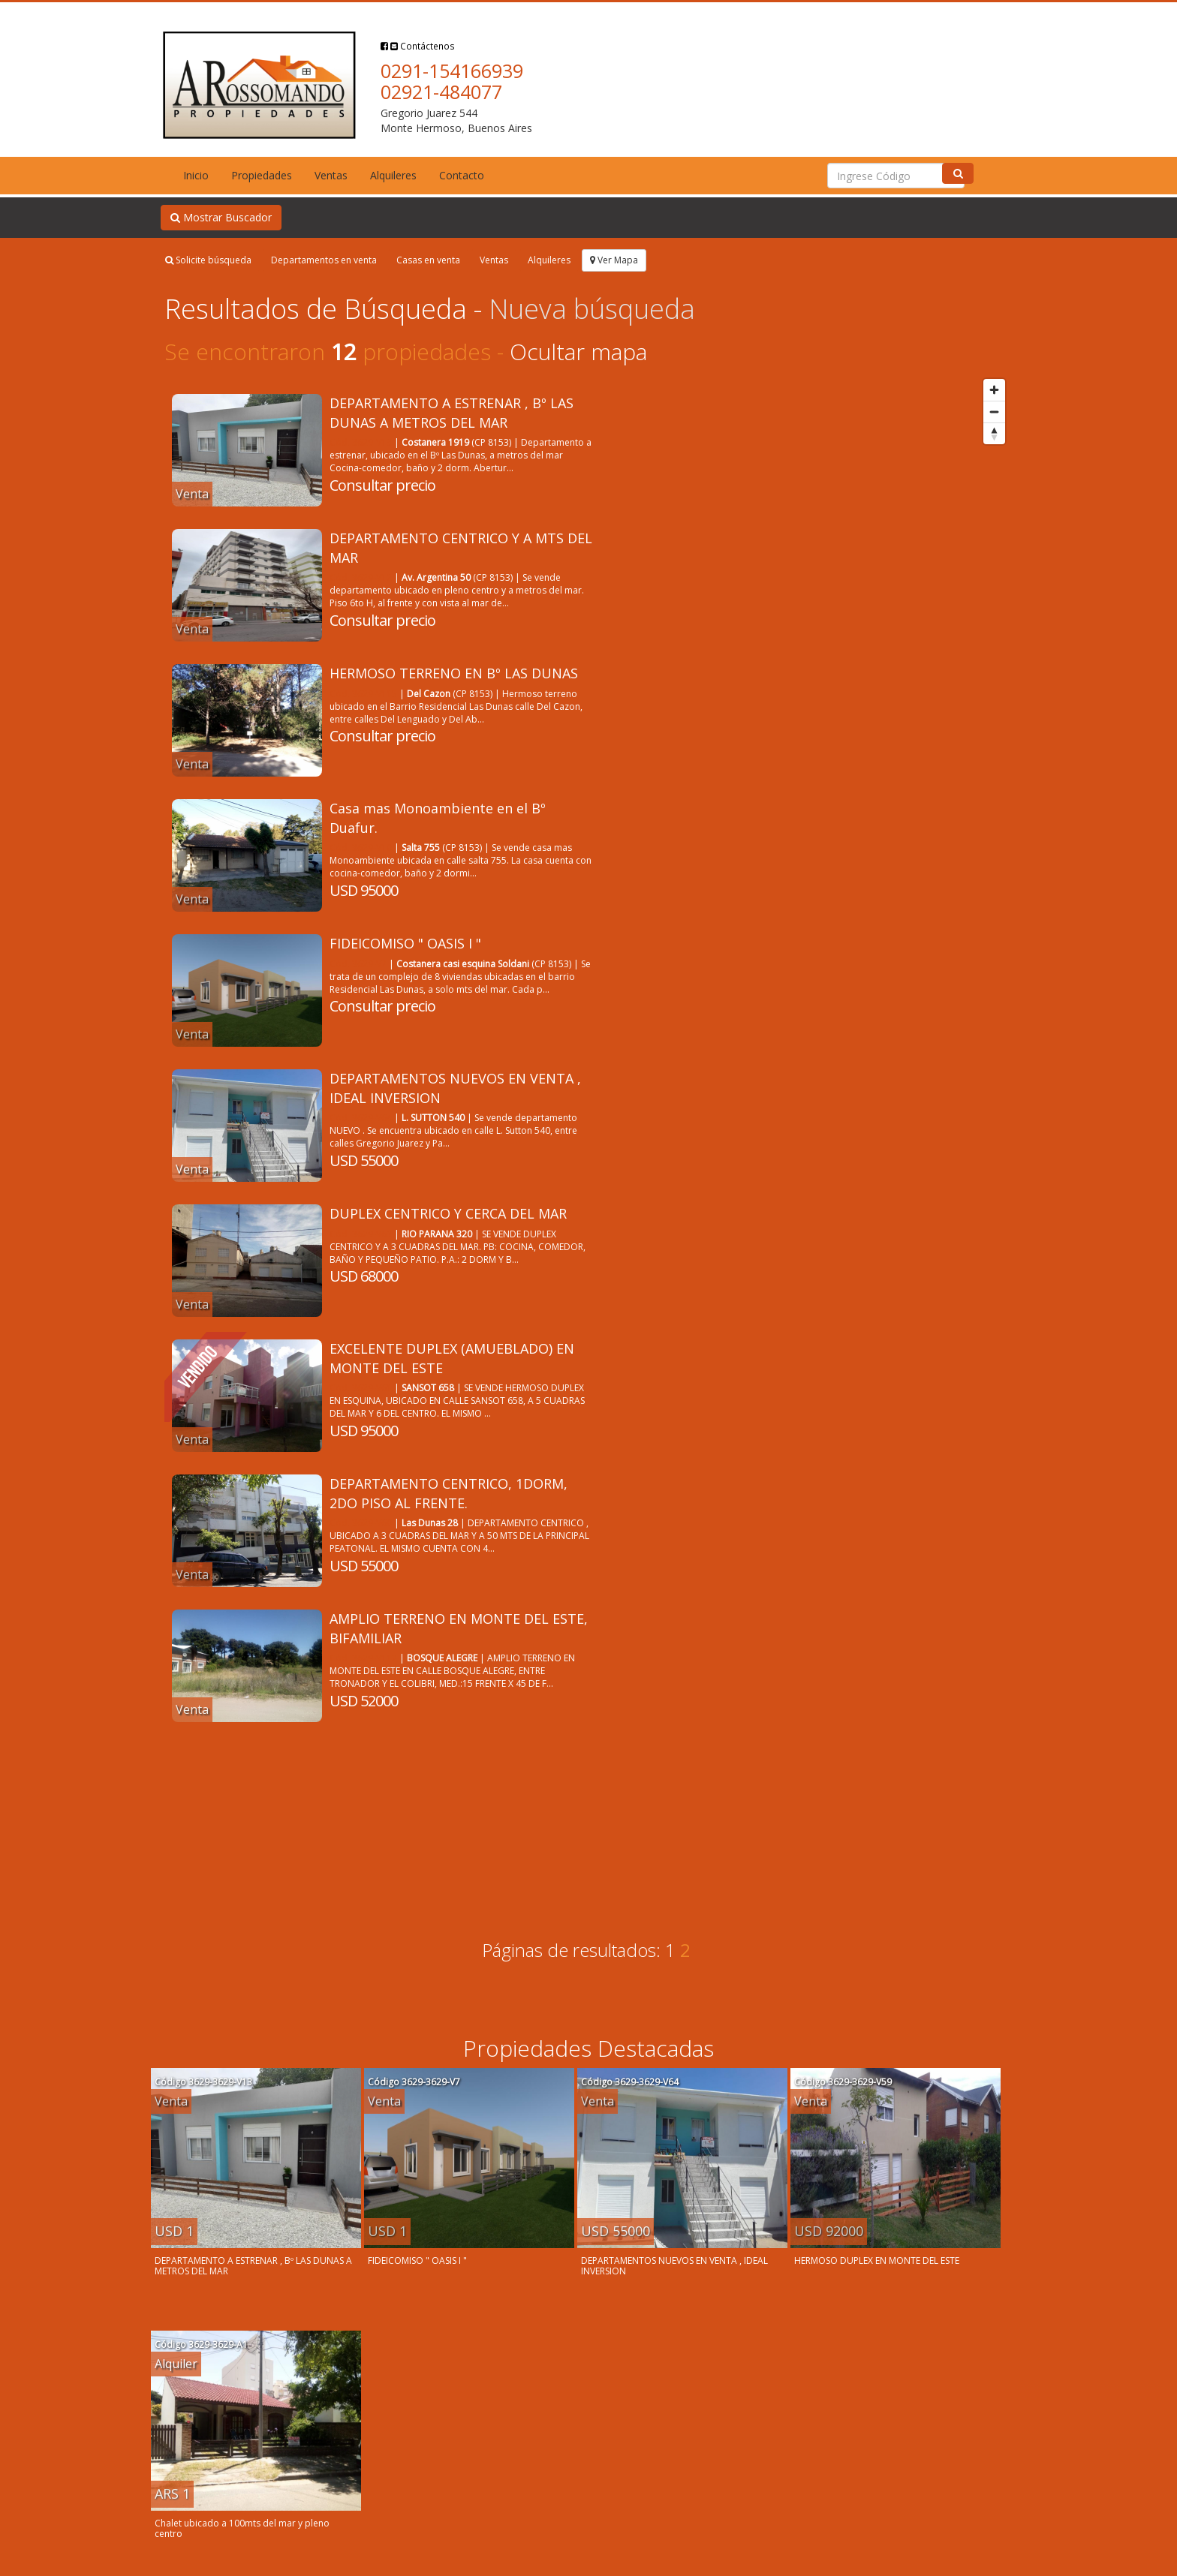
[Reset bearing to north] (994, 433)
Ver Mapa (614, 260)
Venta (192, 493)
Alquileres (393, 175)
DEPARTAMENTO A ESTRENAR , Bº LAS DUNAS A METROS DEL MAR (451, 412)
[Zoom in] (994, 390)
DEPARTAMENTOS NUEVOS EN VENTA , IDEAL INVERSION (674, 2265)
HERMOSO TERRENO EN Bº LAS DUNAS (454, 673)
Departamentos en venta (324, 260)
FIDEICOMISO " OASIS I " (405, 943)
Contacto (461, 175)
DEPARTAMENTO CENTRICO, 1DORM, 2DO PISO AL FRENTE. (448, 1493)
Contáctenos (422, 46)
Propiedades (261, 175)
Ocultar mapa (578, 351)
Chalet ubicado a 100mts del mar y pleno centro (242, 2528)
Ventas (331, 175)
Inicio (196, 175)
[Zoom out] (994, 411)
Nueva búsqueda (592, 308)
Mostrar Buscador (221, 217)
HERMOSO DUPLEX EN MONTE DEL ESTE (876, 2260)
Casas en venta (428, 260)
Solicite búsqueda (208, 260)
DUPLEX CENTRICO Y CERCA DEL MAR (448, 1213)
